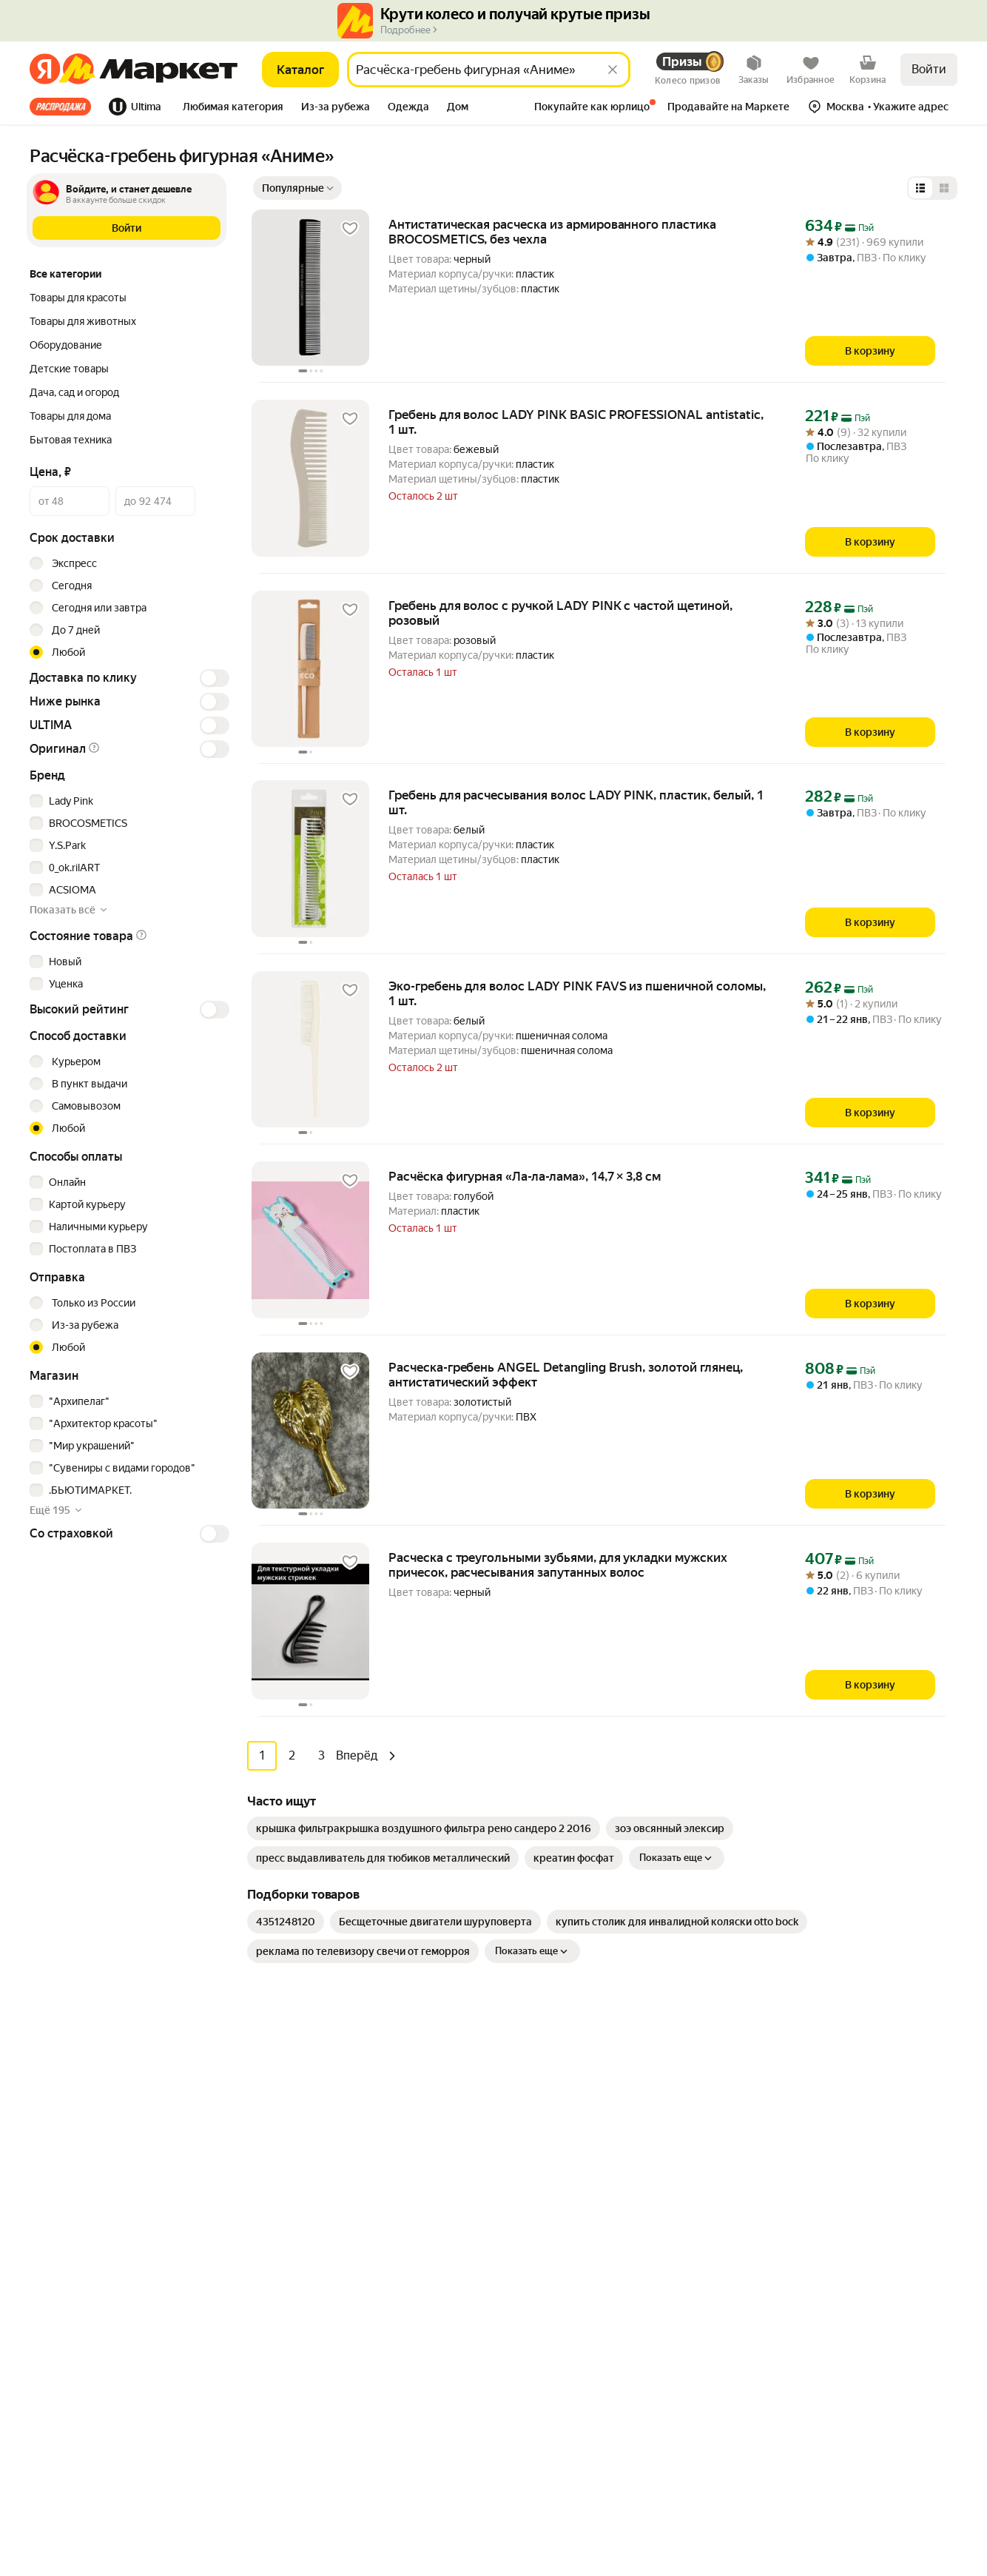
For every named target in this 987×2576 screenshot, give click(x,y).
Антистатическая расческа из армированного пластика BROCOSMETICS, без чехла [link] (552, 231)
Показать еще (676, 1857)
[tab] (65, 106)
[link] (423, 1827)
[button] (233, 108)
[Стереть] (613, 69)
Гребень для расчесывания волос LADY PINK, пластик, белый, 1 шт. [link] (576, 802)
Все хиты (60, 107)
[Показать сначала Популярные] (297, 188)
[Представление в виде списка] (920, 188)
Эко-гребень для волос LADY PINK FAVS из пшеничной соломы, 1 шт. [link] (577, 993)
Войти (929, 69)
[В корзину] (870, 351)
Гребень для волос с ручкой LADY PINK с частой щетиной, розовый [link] (560, 613)
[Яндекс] (45, 69)
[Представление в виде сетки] (944, 188)
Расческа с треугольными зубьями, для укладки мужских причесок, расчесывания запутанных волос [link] (557, 1565)
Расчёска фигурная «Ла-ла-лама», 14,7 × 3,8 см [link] (524, 1176)
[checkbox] (127, 801)
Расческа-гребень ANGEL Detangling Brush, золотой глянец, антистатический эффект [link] (565, 1374)
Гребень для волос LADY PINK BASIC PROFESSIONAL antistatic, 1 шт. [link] (576, 422)
